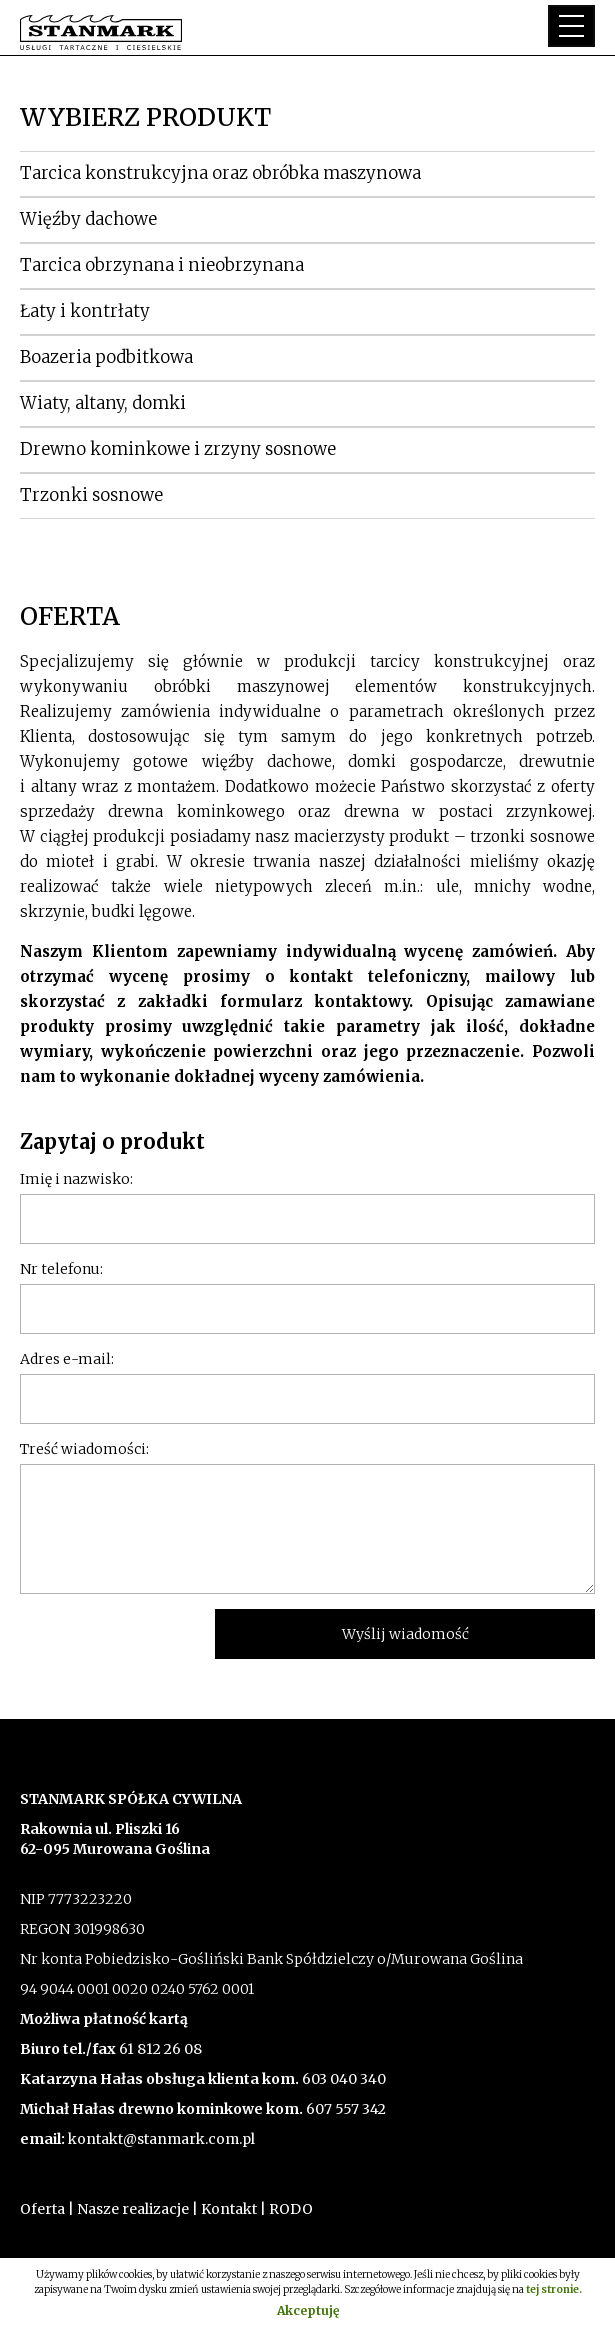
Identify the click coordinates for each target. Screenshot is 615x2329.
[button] (571, 26)
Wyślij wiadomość (405, 1634)
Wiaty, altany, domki (103, 403)
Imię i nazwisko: (76, 1179)
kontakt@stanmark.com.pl (161, 2139)
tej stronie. (554, 2289)
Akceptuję (308, 2310)
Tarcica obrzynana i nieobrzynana (162, 265)
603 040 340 (342, 2079)
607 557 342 (344, 2109)
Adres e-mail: (67, 1359)
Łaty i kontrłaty (85, 311)
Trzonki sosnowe (91, 495)
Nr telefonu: (61, 1269)
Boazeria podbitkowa (106, 357)
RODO (291, 2209)
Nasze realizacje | (137, 2209)
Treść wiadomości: (84, 1449)
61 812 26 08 (160, 2049)
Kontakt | (233, 2209)
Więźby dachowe (88, 219)
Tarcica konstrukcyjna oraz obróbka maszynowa (220, 173)
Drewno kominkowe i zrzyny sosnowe (178, 449)
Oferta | (47, 2209)
